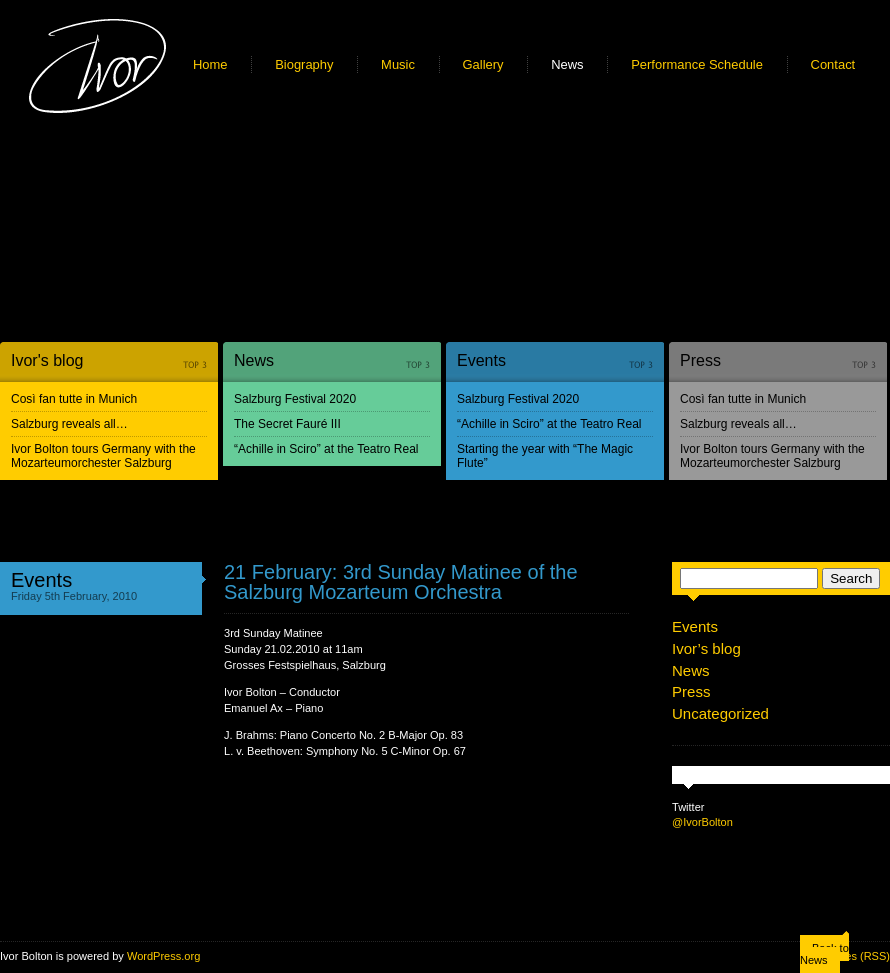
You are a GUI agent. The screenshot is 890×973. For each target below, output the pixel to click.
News (567, 64)
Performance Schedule (697, 64)
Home (210, 64)
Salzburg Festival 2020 (295, 399)
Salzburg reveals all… (69, 424)
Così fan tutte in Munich (74, 399)
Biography (304, 64)
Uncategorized (720, 713)
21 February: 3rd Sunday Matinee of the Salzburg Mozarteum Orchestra (401, 582)
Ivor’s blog (706, 648)
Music (398, 64)
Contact (833, 64)
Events (481, 360)
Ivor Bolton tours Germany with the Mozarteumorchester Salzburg (103, 456)
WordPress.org (163, 956)
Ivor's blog (47, 360)
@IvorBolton (702, 822)
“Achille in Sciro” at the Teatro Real (326, 449)
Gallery (483, 64)
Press (700, 360)
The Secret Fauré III (287, 424)
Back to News (824, 954)
